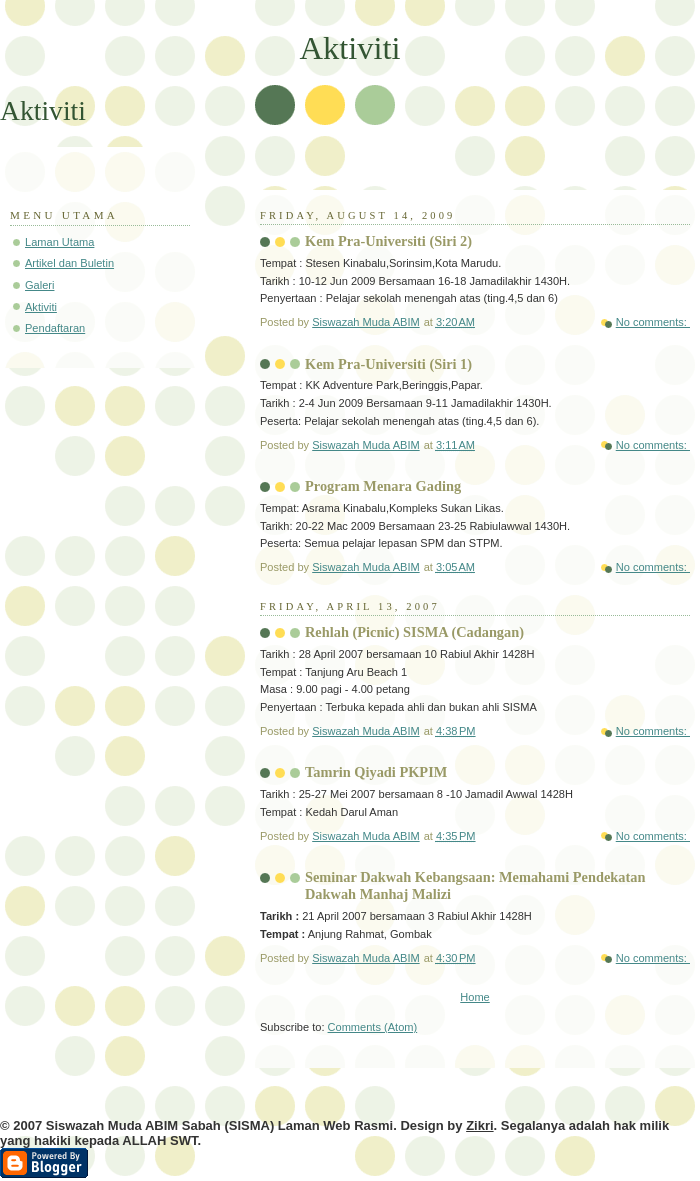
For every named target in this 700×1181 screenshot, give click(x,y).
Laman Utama (59, 242)
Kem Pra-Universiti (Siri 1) (388, 364)
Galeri (39, 285)
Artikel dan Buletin (69, 263)
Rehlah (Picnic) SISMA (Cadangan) (414, 632)
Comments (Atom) (373, 1027)
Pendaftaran (55, 328)
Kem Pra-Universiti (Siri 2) (388, 241)
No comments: (653, 322)
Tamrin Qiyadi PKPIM (376, 772)
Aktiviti (41, 307)
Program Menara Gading (383, 486)
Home (474, 997)
